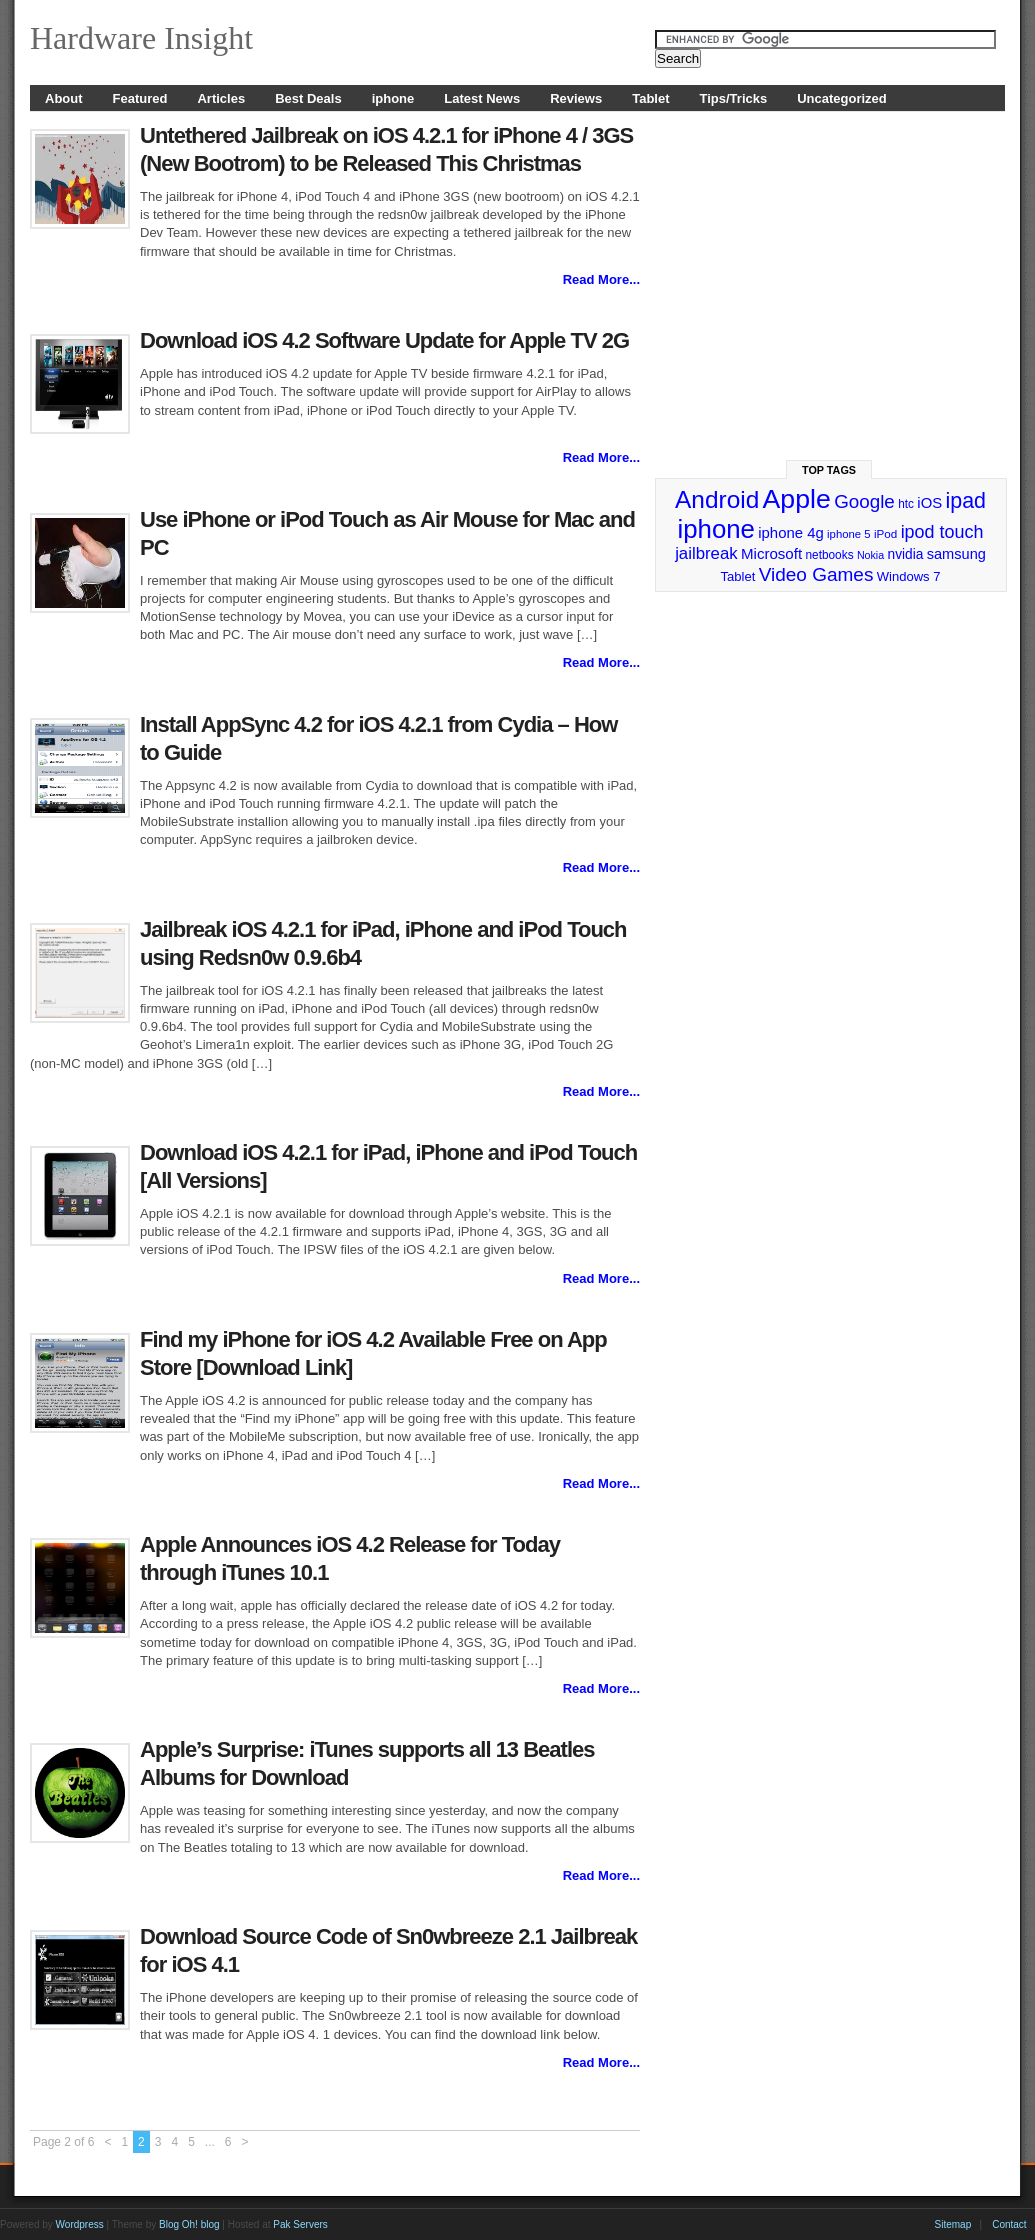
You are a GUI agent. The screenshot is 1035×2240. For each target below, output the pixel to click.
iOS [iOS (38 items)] (929, 502)
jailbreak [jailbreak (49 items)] (706, 553)
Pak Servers (300, 2224)
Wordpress (80, 2224)
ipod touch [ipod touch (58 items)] (942, 532)
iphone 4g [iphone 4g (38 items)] (790, 532)
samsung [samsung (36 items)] (956, 554)
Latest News (482, 98)
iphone (393, 98)
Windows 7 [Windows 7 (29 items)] (909, 576)
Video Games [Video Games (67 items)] (816, 574)
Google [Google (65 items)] (864, 501)
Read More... (601, 279)
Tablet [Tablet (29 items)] (738, 576)
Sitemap (953, 2224)
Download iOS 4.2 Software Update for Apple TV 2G (384, 340)
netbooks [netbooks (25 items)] (829, 555)
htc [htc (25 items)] (906, 504)
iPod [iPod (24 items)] (885, 533)
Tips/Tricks (734, 98)
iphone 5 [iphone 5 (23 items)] (848, 534)
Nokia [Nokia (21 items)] (870, 555)
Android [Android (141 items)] (717, 499)
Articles (221, 98)
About (64, 98)
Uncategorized (842, 98)
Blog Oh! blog (189, 2224)
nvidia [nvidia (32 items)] (906, 554)
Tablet (650, 98)
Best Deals (308, 98)
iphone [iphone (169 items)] (715, 529)
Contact (1009, 2224)
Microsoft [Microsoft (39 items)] (771, 553)
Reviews (576, 98)
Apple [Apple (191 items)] (797, 499)
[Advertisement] (830, 277)
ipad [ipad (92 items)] (966, 501)
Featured (140, 98)
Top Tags (829, 470)
